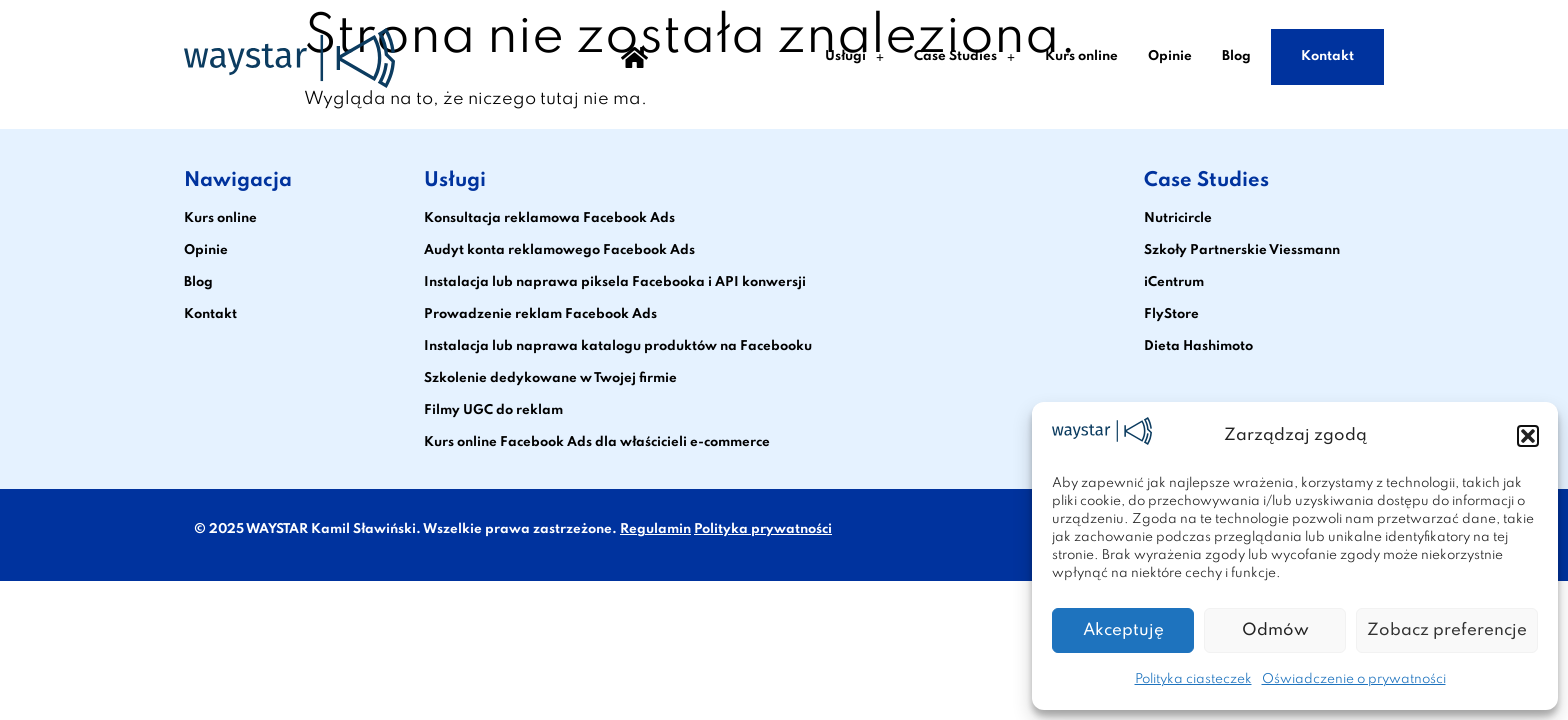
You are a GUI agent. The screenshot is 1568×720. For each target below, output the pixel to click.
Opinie (1170, 56)
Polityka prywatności (763, 529)
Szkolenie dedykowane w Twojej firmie (550, 378)
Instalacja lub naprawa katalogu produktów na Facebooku (618, 346)
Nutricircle (1178, 218)
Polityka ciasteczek (1193, 679)
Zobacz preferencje (1447, 630)
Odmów (1275, 630)
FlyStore (1171, 314)
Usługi (854, 57)
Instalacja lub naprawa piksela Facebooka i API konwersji (615, 282)
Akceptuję (1123, 630)
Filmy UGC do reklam (493, 410)
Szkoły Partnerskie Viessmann (1242, 250)
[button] (1528, 436)
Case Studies (964, 57)
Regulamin (655, 529)
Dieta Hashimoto (1198, 346)
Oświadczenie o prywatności (1354, 679)
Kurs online (1081, 56)
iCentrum (1174, 282)
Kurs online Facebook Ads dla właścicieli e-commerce (597, 442)
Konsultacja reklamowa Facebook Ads (549, 218)
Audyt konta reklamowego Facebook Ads (559, 250)
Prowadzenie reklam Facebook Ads (540, 314)
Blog (1236, 56)
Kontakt (1327, 56)
